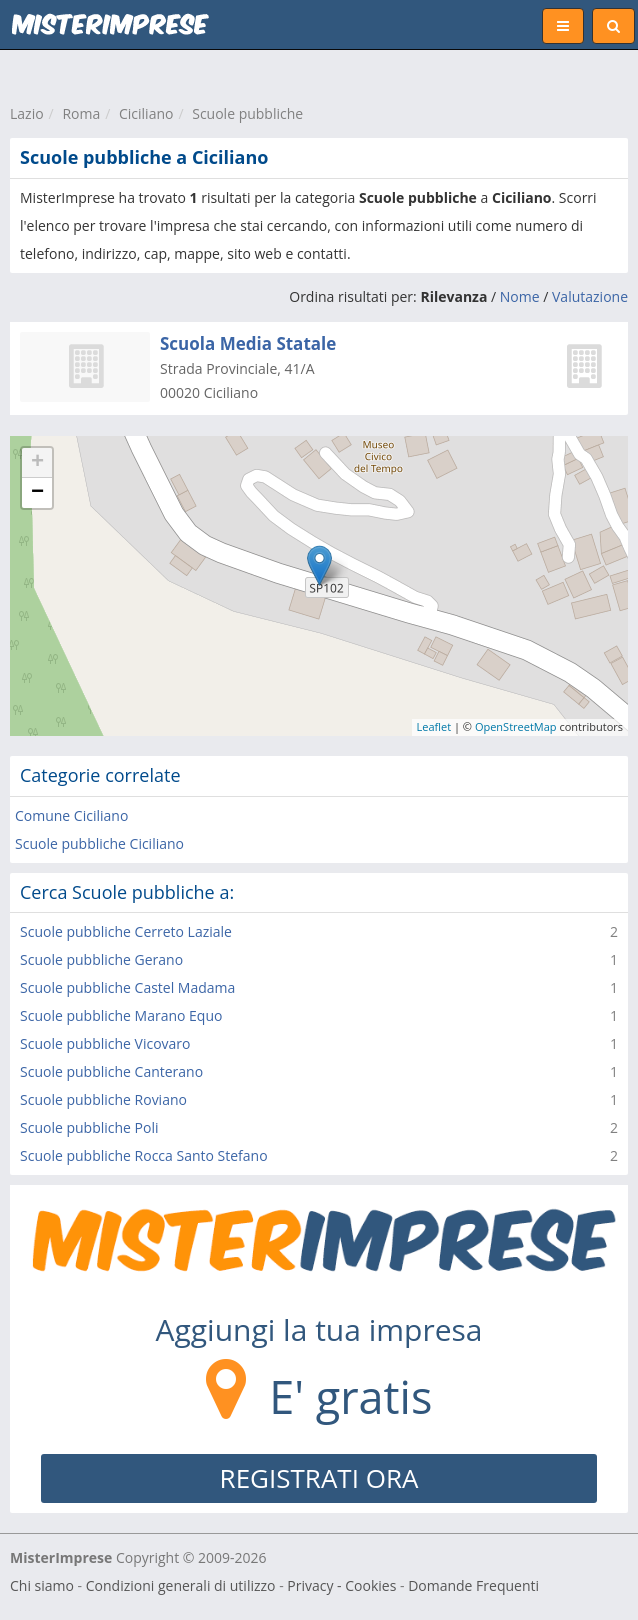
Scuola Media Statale (248, 343)
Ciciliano (146, 113)
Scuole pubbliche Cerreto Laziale (126, 931)
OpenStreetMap (516, 726)
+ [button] (37, 463)
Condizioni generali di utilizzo (181, 1585)
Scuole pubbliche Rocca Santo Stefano (144, 1155)
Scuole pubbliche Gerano (101, 959)
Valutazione (590, 296)
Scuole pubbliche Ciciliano (99, 843)
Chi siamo (42, 1585)
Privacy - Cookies (341, 1585)
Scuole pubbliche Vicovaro (105, 1043)
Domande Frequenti (473, 1585)
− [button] (37, 493)
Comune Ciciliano (71, 815)
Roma (81, 113)
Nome (520, 296)
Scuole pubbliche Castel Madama (127, 987)
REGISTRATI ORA (319, 1478)
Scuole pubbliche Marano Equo (121, 1015)
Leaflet (434, 726)
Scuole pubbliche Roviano (103, 1099)
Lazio (27, 113)
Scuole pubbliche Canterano (111, 1071)
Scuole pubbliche (247, 113)
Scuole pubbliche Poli (89, 1127)
